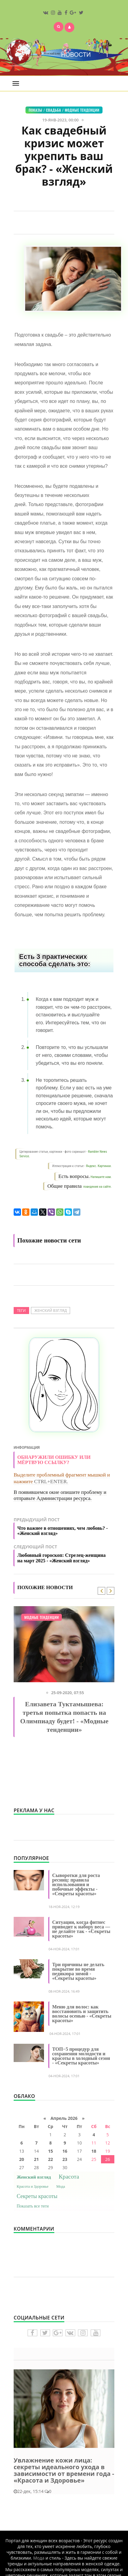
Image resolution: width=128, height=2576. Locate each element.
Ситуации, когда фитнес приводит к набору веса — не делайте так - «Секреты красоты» (81, 1929)
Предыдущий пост (64, 1528)
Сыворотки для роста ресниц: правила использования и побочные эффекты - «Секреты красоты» (76, 1884)
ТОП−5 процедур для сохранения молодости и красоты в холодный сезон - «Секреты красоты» (81, 2055)
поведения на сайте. (97, 1187)
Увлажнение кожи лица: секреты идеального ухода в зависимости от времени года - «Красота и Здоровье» (64, 2470)
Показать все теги (33, 2206)
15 (50, 2151)
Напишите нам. (101, 1177)
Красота (69, 2176)
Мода (60, 2186)
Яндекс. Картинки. (99, 1166)
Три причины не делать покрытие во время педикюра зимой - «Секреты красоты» (78, 1971)
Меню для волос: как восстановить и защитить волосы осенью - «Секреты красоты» (81, 2013)
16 (64, 2151)
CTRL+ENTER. (51, 1481)
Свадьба (53, 110)
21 (36, 2159)
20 (21, 2159)
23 (64, 2159)
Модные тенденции (82, 110)
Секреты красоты (37, 2196)
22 (50, 2159)
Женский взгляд (50, 1310)
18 (93, 2151)
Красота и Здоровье (33, 2186)
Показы (35, 110)
